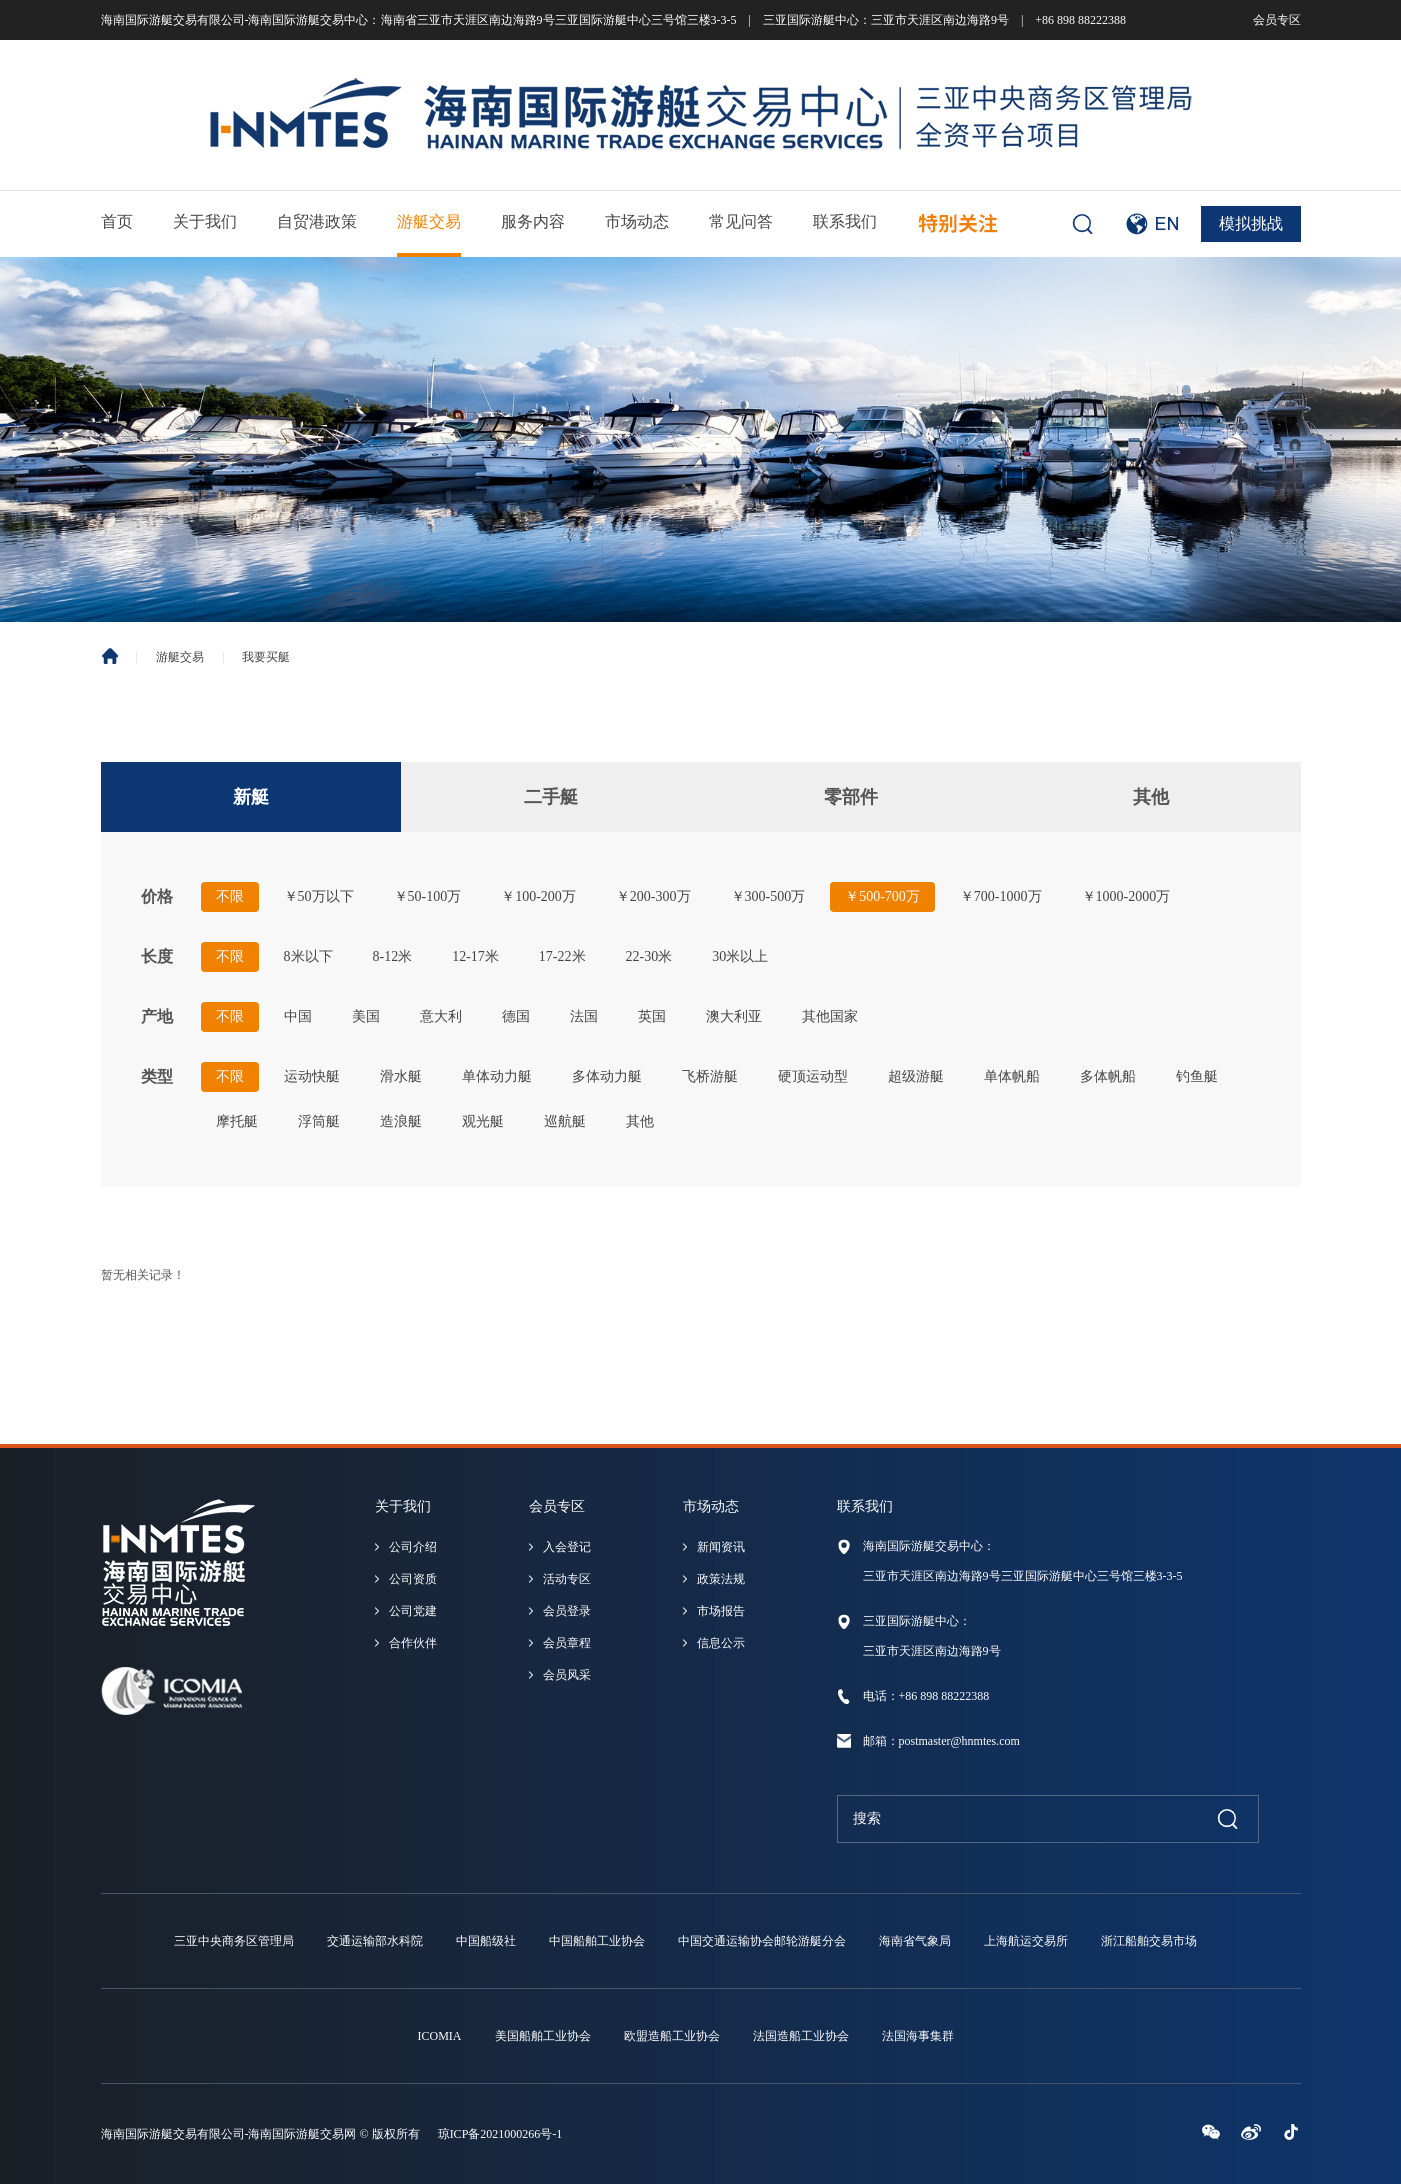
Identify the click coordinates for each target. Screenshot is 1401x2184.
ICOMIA (440, 2036)
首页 (117, 221)
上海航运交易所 (1026, 1941)
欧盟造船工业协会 (672, 2036)
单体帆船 (1012, 1076)
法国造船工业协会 (801, 2036)
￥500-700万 (882, 896)
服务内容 (533, 221)
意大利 (441, 1016)
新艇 (251, 797)
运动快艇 (312, 1076)
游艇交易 (429, 221)
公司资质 (413, 1579)
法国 (584, 1016)
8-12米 (393, 956)
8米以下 (308, 956)
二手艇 (551, 797)
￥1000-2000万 (1126, 896)
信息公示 (721, 1643)
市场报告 (721, 1611)
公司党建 (413, 1611)
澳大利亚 (734, 1016)
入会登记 (567, 1547)
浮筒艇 (319, 1121)
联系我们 (845, 221)
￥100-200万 (538, 896)
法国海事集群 (918, 2036)
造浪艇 (401, 1121)
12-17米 (475, 956)
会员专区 (1277, 20)
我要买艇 (266, 657)
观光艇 (483, 1121)
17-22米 (562, 956)
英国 (652, 1016)
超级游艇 (916, 1076)
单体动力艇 (497, 1076)
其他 (1151, 797)
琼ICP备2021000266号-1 (500, 2134)
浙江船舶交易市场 (1149, 1941)
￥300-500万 (768, 896)
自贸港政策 (317, 221)
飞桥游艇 (710, 1076)
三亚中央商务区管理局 (234, 1941)
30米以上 (740, 956)
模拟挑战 (1251, 223)
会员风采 (567, 1675)
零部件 (851, 797)
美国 (366, 1016)
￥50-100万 (428, 896)
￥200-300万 (653, 896)
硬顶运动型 (813, 1076)
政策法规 (721, 1579)
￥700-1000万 (1001, 896)
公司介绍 (413, 1547)
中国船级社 (486, 1941)
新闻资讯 (721, 1547)
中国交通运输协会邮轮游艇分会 (762, 1941)
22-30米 (649, 956)
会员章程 (567, 1643)
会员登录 (567, 1611)
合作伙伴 (413, 1643)
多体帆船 (1108, 1076)
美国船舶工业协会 (543, 2036)
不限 (230, 896)
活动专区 (567, 1579)
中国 (298, 1016)
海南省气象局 (915, 1941)
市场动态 (637, 221)
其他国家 (830, 1016)
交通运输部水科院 (375, 1941)
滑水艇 (401, 1076)
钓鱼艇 (1197, 1076)
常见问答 (741, 221)
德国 (516, 1016)
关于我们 (205, 221)
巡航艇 (565, 1121)
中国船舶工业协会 (597, 1941)
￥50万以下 (319, 896)
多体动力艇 (607, 1076)
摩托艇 (237, 1121)
